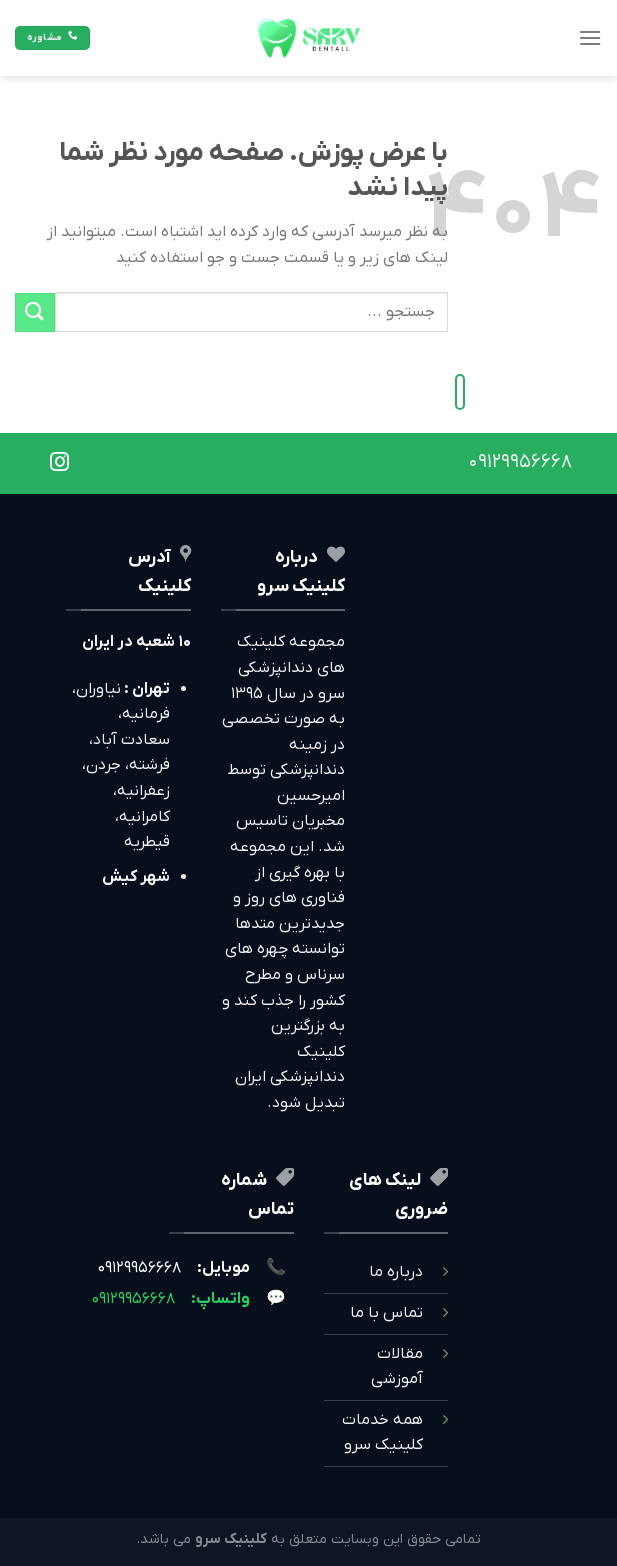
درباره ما (396, 1272)
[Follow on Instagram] (59, 463)
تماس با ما (386, 1313)
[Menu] (590, 37)
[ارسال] (35, 312)
